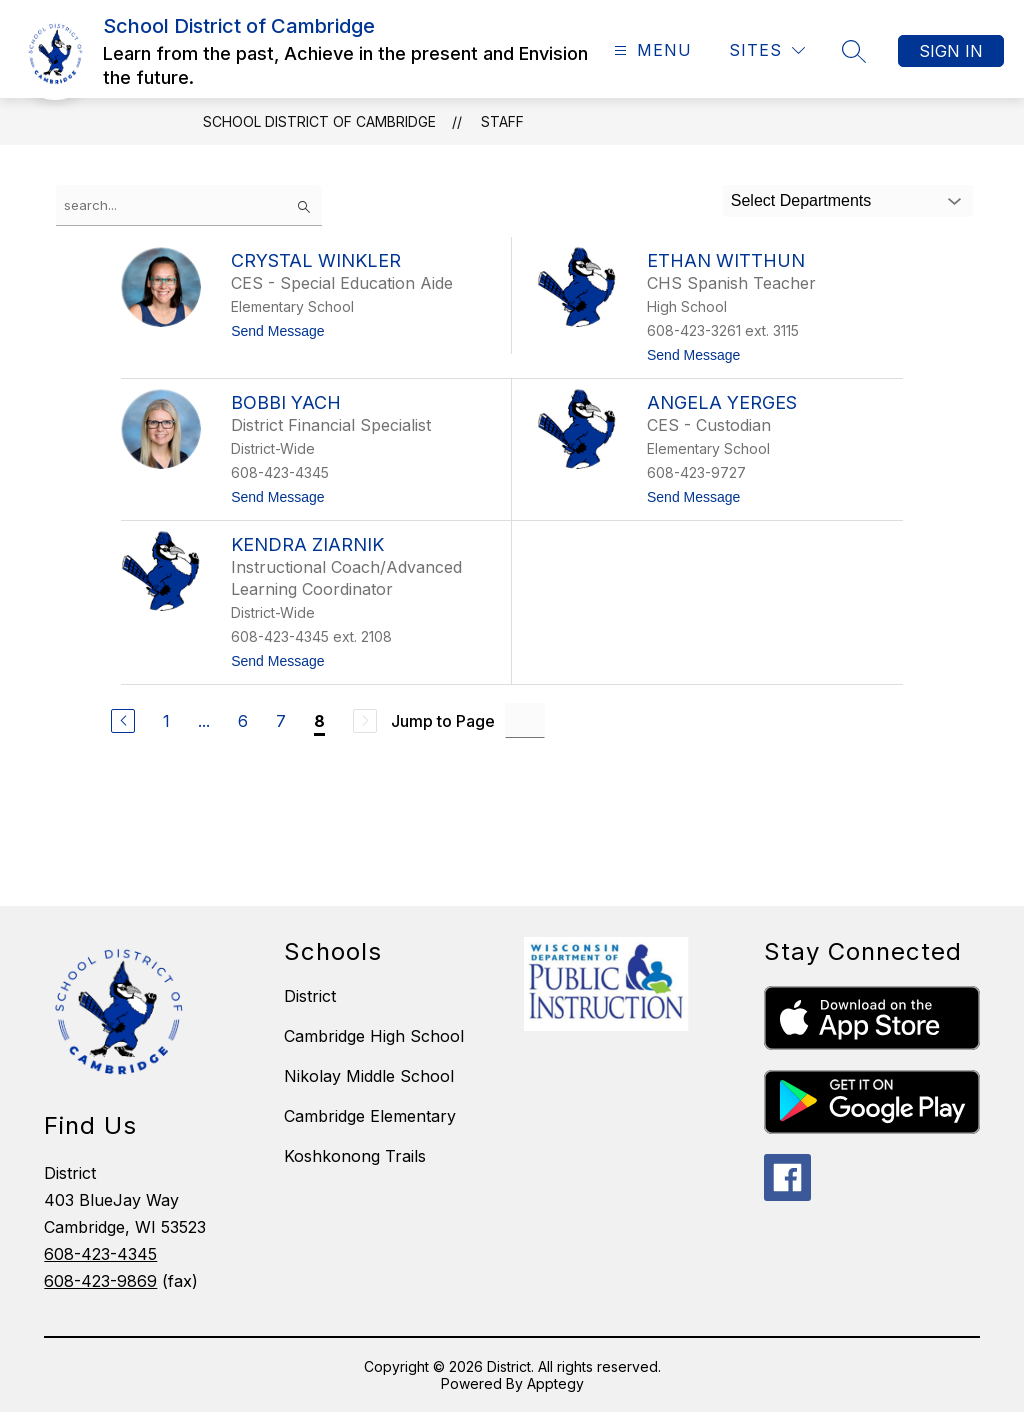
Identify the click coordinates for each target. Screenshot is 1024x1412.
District (310, 996)
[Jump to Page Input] (525, 720)
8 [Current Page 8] (319, 721)
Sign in (951, 51)
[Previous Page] (123, 721)
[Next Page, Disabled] (365, 721)
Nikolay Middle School (369, 1076)
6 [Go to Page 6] (243, 721)
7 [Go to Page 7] (281, 721)
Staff (502, 121)
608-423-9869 (100, 1281)
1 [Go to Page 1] (166, 721)
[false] (189, 205)
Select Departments (801, 200)
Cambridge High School (374, 1036)
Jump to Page (443, 721)
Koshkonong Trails (355, 1156)
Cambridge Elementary (370, 1116)
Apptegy (555, 1383)
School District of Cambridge (319, 121)
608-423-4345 (100, 1254)
